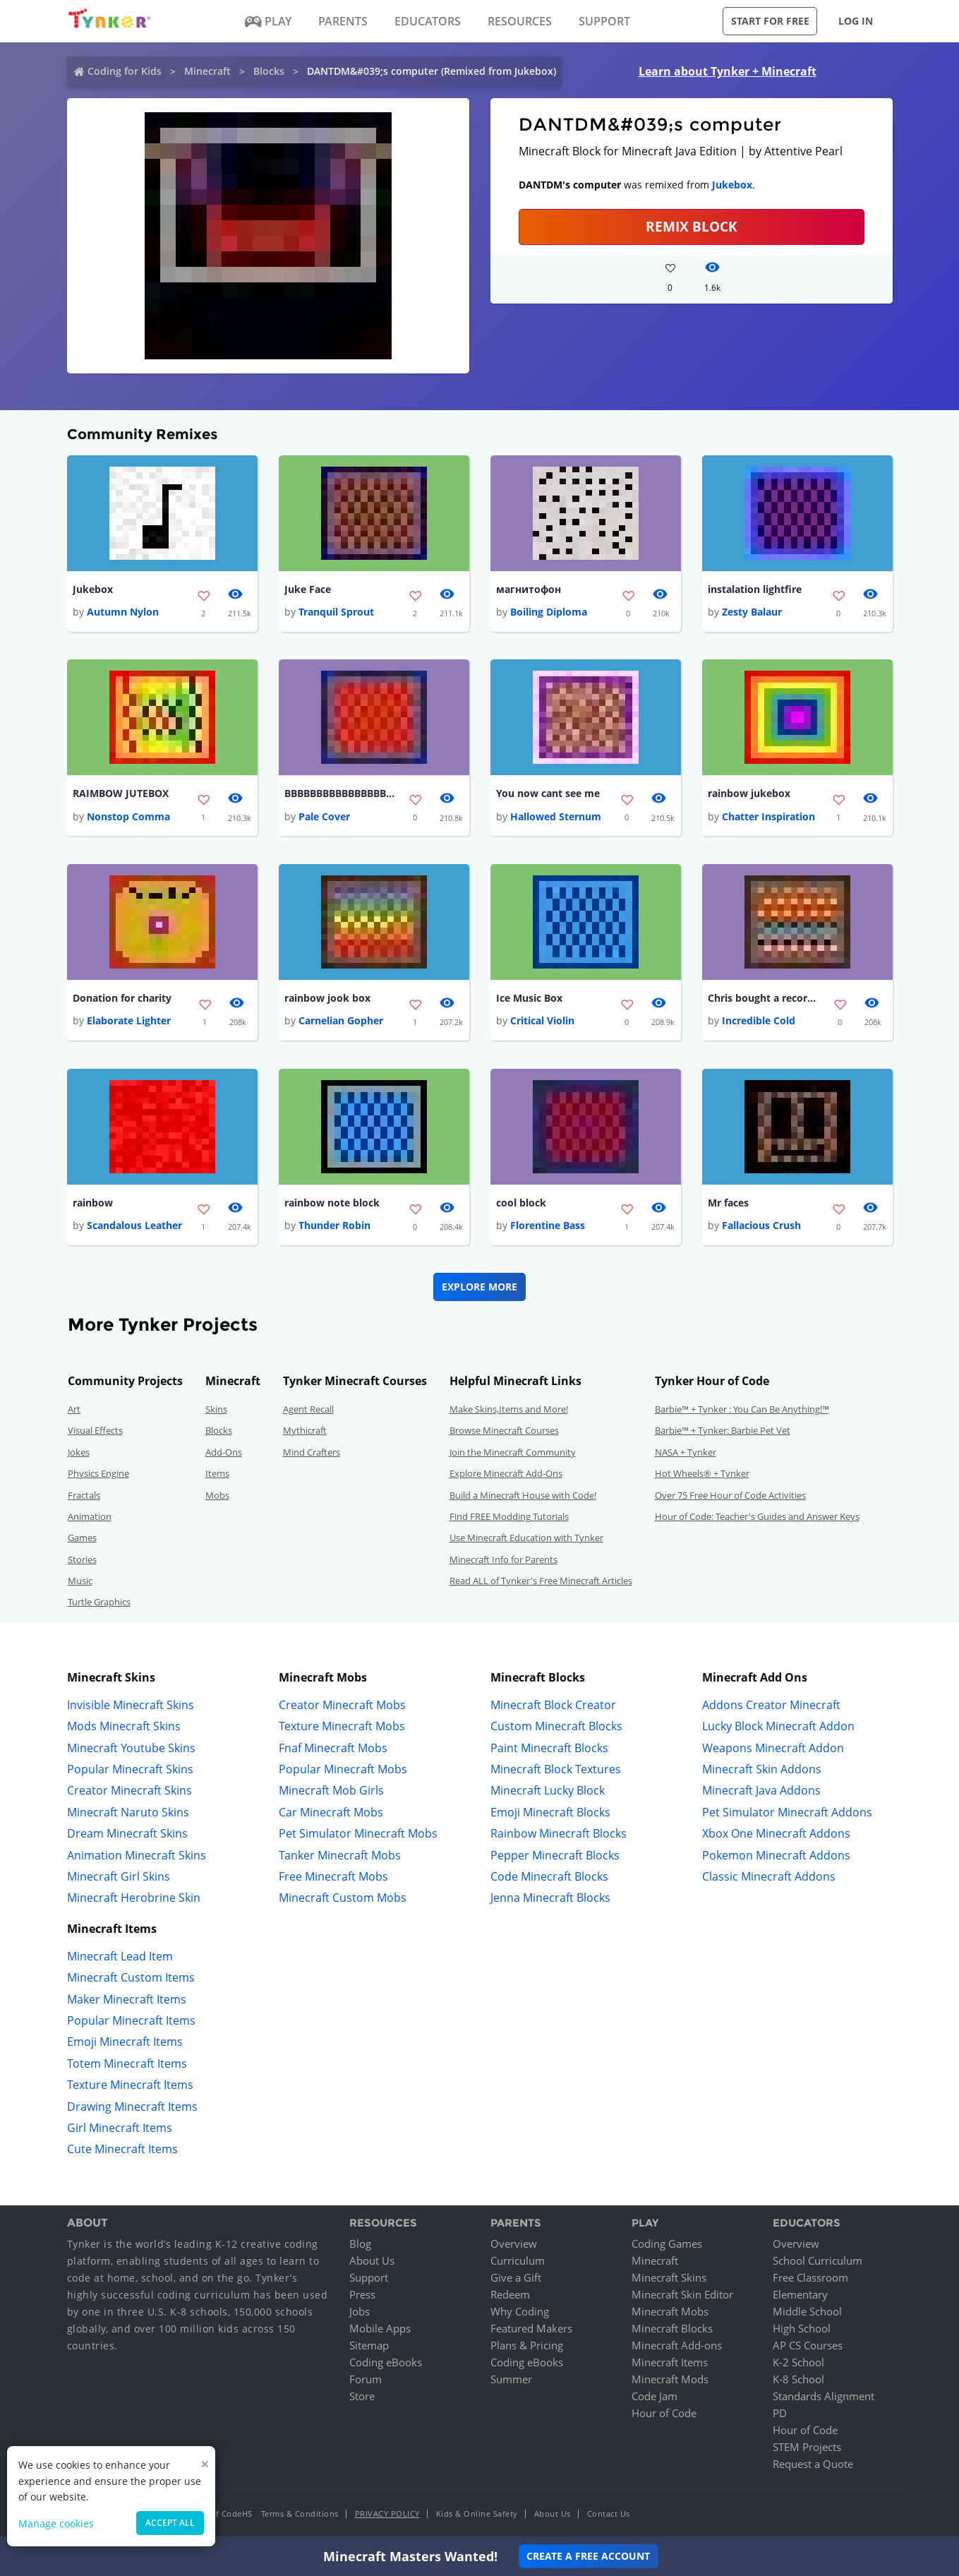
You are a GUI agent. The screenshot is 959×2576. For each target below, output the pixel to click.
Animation (89, 1517)
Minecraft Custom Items (131, 1978)
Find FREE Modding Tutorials (509, 1517)
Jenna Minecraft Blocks (550, 1898)
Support (368, 2278)
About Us (371, 2261)
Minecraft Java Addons (761, 1791)
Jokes (79, 1452)
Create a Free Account (588, 2556)
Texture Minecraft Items (130, 2085)
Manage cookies (56, 2523)
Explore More (479, 1287)
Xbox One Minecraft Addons (776, 1834)
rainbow (93, 1202)
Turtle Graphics (99, 1602)
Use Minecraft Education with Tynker (526, 1538)
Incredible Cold (758, 1021)
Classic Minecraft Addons (769, 1877)
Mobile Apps (380, 2329)
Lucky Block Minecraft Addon (778, 1727)
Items (217, 1474)
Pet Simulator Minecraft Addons (787, 1813)
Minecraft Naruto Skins (128, 1813)
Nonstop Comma (128, 816)
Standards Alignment (823, 2397)
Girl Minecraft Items (119, 2128)
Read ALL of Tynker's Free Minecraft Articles (541, 1581)
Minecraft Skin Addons (761, 1770)
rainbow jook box (327, 998)
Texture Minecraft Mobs (342, 1727)
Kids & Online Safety (477, 2514)
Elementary (800, 2295)
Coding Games (667, 2244)
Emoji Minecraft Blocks (550, 1813)
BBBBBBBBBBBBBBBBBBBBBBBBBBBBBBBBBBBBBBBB (340, 794)
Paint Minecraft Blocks (549, 1748)
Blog (360, 2244)
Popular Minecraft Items (131, 2021)
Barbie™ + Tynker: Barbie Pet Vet (722, 1431)
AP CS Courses (808, 2346)
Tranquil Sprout (336, 611)
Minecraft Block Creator (553, 1705)
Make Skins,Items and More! (509, 1409)
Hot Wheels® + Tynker (702, 1474)
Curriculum (517, 2261)
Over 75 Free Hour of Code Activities (730, 1495)
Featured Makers (531, 2329)
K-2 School (798, 2363)
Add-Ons (223, 1452)
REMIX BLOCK (691, 226)
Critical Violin (542, 1021)
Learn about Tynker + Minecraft (727, 71)
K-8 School (798, 2380)
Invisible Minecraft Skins (130, 1705)
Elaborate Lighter (129, 1021)
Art (74, 1409)
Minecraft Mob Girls (331, 1791)
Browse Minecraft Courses (504, 1431)
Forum (365, 2380)
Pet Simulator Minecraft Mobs (358, 1834)
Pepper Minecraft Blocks (555, 1855)
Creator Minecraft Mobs (342, 1705)
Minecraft (207, 71)
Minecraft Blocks (672, 2329)
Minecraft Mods (670, 2380)
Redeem (510, 2295)
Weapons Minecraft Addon (773, 1748)
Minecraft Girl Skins (118, 1877)
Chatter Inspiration (768, 816)
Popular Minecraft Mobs (343, 1770)
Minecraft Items (670, 2363)
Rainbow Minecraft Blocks (558, 1834)
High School (802, 2329)
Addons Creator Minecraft (771, 1705)
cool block (521, 1202)
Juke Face (307, 589)
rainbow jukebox (749, 794)
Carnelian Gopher (340, 1021)
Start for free (770, 21)
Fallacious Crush (761, 1226)
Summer (511, 2380)
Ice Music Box (529, 998)
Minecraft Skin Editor (682, 2295)
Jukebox (732, 184)
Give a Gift (515, 2278)
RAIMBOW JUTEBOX (121, 794)
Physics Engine (98, 1474)
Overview (513, 2244)
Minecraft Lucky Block (547, 1791)
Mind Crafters (311, 1452)
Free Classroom (810, 2278)
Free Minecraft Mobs (333, 1877)
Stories (82, 1560)
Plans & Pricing (526, 2346)
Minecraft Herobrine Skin (133, 1898)
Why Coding (519, 2312)
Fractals (84, 1495)
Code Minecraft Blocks (549, 1877)
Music (80, 1581)
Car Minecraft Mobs (331, 1813)
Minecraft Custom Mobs (342, 1898)
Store (362, 2397)
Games (82, 1538)
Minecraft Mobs (670, 2312)
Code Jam (654, 2397)
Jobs (359, 2312)
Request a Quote (813, 2464)
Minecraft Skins (669, 2278)
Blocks (268, 71)
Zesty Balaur (752, 611)
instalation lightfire (755, 589)
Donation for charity (122, 998)
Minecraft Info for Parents (503, 1560)
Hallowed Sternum (555, 816)
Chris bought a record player (764, 998)
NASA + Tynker (685, 1452)
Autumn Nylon (123, 611)
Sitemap (369, 2346)
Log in (855, 21)
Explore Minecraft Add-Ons (506, 1474)
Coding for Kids (125, 71)
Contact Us (608, 2514)
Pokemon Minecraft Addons (776, 1855)
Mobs (217, 1495)
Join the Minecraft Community (513, 1452)
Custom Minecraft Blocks (556, 1727)
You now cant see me (548, 794)
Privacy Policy (387, 2514)
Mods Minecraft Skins (124, 1727)
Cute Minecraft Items (122, 2149)
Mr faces (728, 1202)
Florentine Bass (547, 1226)
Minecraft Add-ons (677, 2346)
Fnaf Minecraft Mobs (333, 1748)
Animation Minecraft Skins (136, 1855)
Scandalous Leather (134, 1226)
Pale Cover (324, 816)
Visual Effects (95, 1431)
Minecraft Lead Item (120, 1957)
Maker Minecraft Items (126, 1999)
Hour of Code (664, 2414)
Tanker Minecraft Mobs (340, 1855)
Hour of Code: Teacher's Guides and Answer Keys (757, 1517)
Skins (216, 1409)
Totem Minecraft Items (127, 2064)
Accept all (170, 2523)
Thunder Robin (334, 1226)
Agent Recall (308, 1409)
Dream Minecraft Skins (127, 1834)
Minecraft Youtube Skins (131, 1748)
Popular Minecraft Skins (130, 1770)
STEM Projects (807, 2447)
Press (362, 2295)
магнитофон (528, 589)
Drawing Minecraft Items (132, 2106)
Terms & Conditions (300, 2514)
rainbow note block (332, 1202)
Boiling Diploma (548, 611)
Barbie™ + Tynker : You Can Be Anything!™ (742, 1409)
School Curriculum (817, 2261)
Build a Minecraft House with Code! (523, 1495)
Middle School (807, 2312)
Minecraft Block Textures (555, 1770)
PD (780, 2414)
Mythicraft (305, 1431)
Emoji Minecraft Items (125, 2042)
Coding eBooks (385, 2363)
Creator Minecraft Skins (129, 1791)
